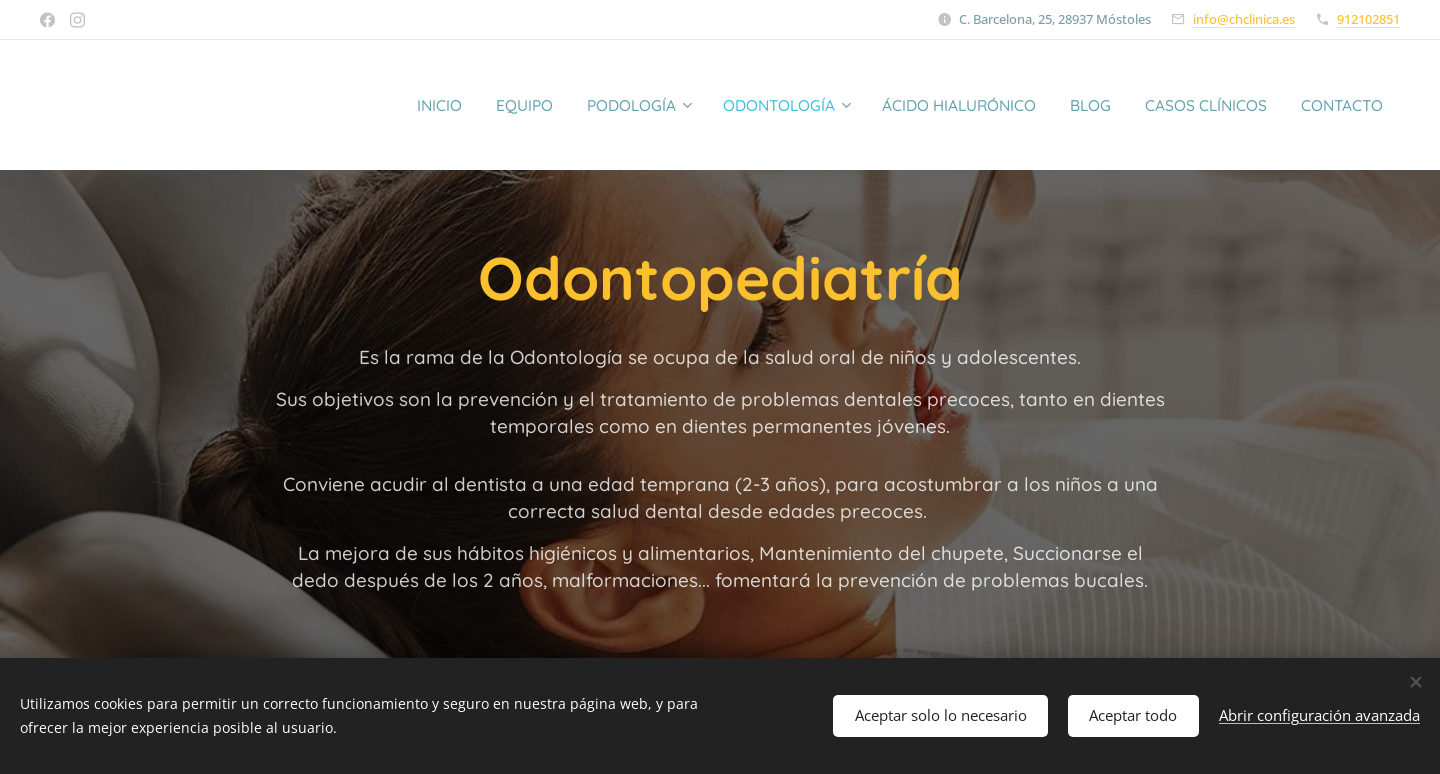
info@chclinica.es (1244, 19)
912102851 (1368, 19)
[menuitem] (368, 105)
